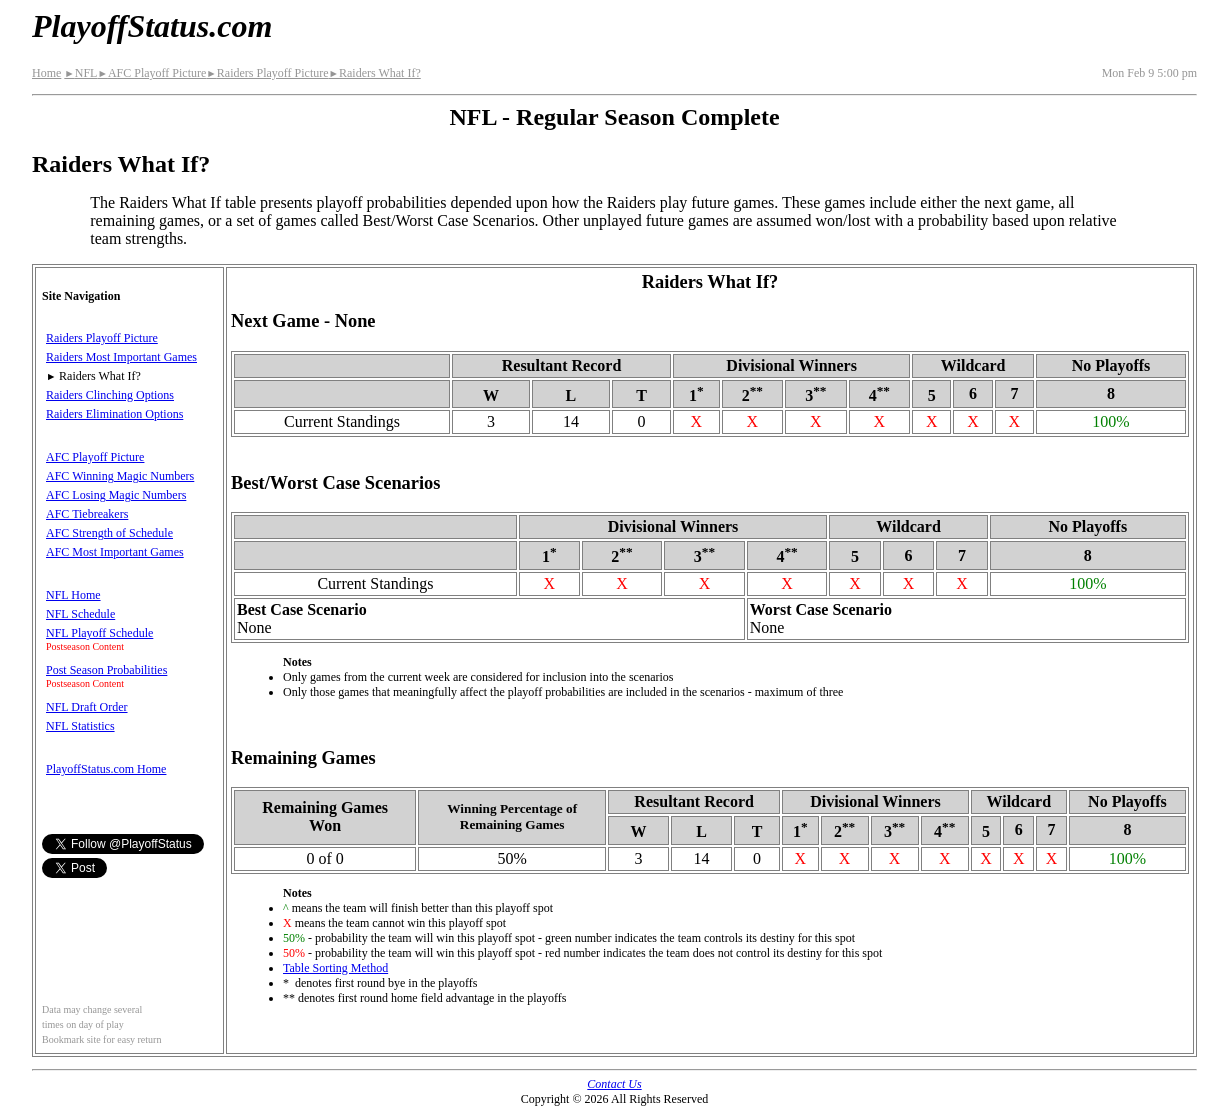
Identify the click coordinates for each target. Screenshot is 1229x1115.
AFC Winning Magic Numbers (120, 476)
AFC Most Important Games (115, 552)
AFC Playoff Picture (151, 73)
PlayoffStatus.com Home (106, 769)
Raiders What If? (375, 73)
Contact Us (614, 1084)
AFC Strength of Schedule (109, 533)
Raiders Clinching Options (110, 395)
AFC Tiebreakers (87, 514)
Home (46, 73)
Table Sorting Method (335, 968)
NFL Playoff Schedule (99, 633)
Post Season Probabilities (106, 670)
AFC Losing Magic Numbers (116, 495)
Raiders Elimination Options (114, 414)
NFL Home (73, 595)
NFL (80, 73)
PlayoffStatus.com (152, 26)
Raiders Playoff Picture (267, 73)
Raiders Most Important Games (121, 357)
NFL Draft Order (87, 707)
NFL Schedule (80, 614)
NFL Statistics (80, 726)
